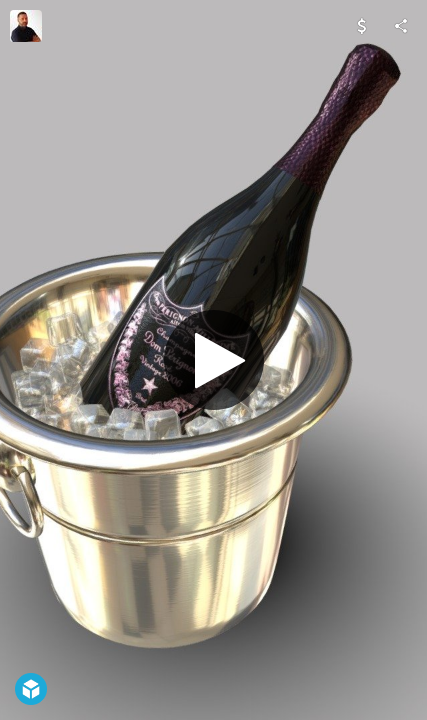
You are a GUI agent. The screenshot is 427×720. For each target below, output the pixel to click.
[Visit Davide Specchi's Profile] (26, 26)
